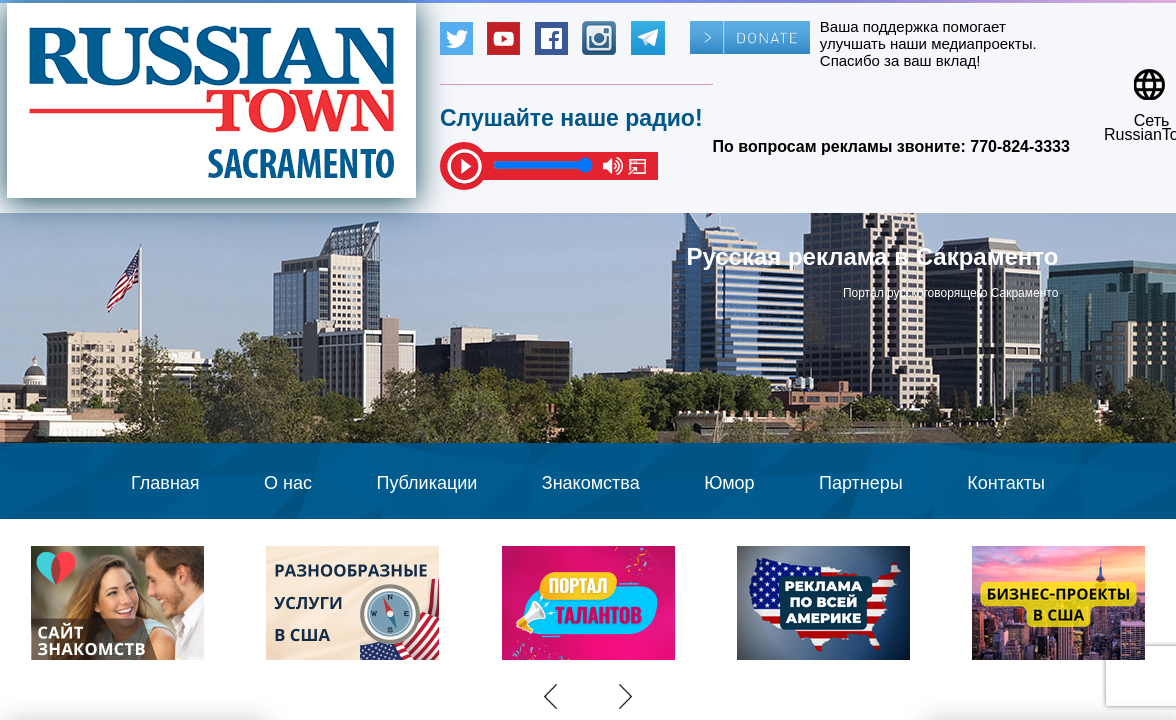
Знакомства (591, 483)
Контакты (1006, 483)
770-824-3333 (1020, 146)
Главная (165, 483)
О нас (288, 483)
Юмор (729, 483)
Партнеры (861, 483)
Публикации (426, 483)
